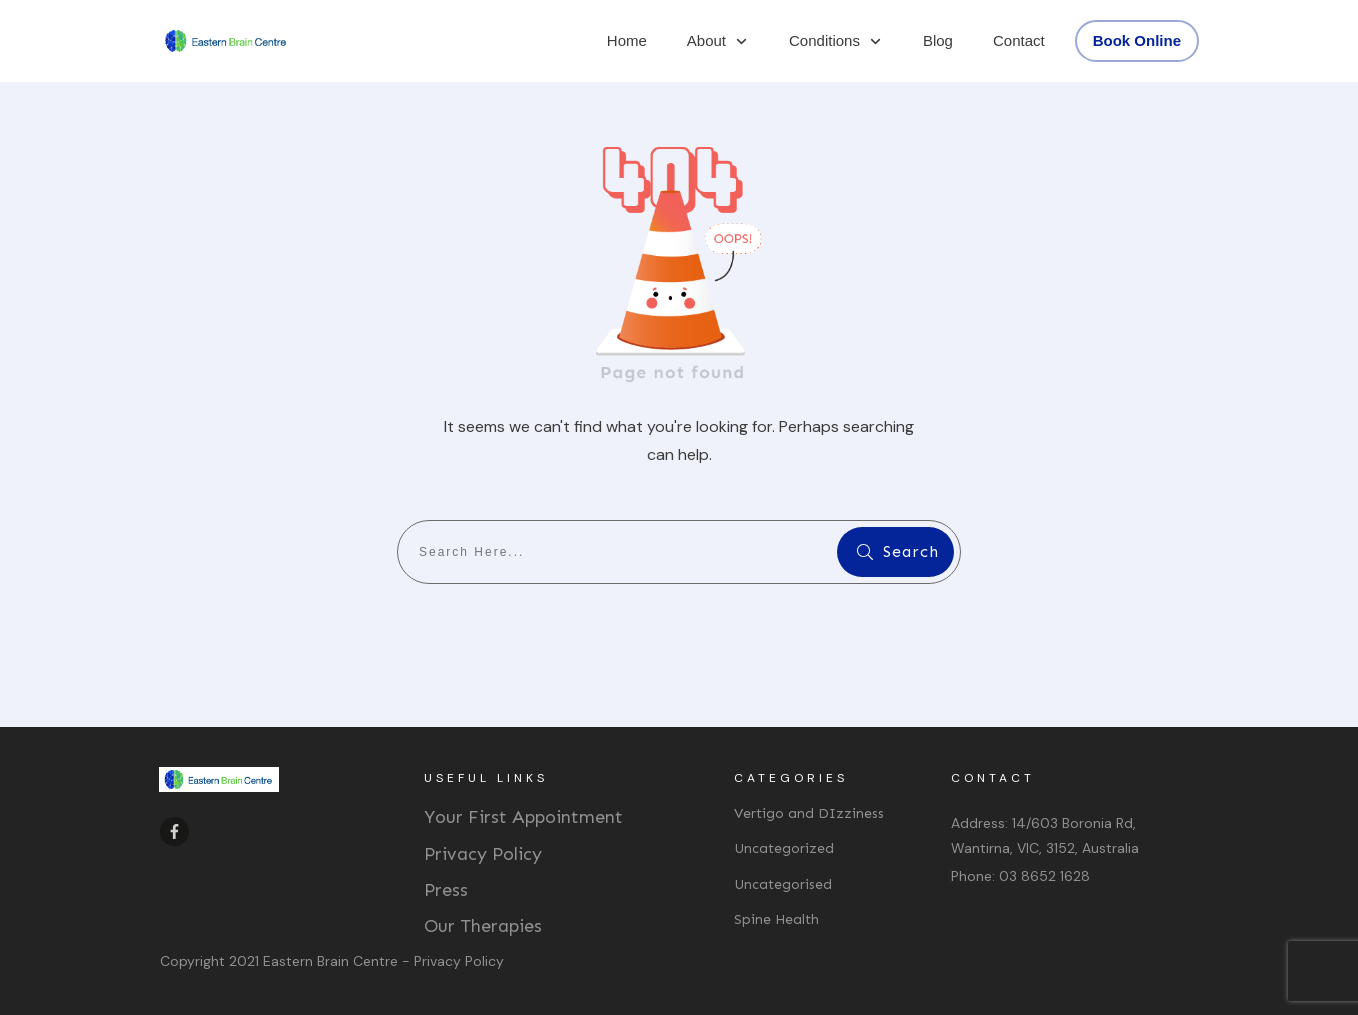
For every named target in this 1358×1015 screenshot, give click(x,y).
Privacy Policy (483, 854)
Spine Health (776, 919)
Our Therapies (483, 926)
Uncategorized (784, 848)
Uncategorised (783, 884)
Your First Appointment (523, 817)
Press (446, 890)
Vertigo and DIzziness (809, 813)
